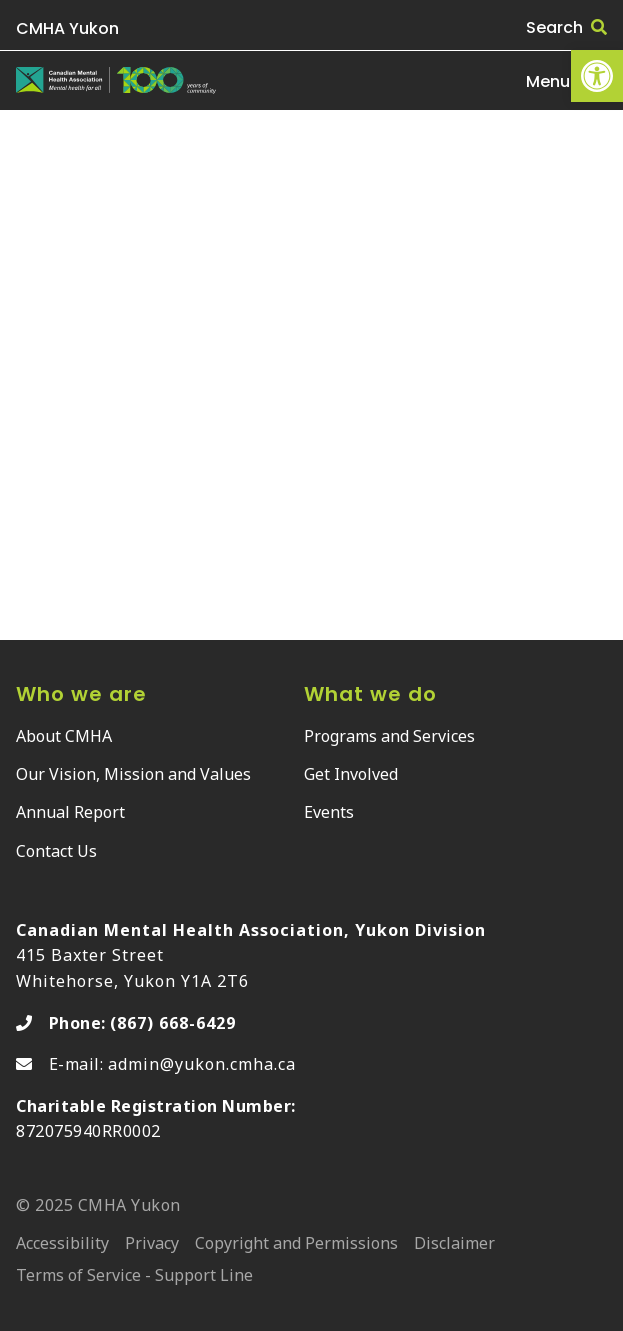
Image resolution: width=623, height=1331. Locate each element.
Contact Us (56, 851)
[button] (597, 76)
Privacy (152, 1244)
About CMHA (64, 736)
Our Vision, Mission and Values (133, 774)
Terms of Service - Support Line (134, 1276)
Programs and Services (389, 736)
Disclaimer (454, 1244)
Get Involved (351, 774)
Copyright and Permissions (296, 1244)
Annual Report (70, 812)
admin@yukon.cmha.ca (202, 1064)
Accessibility (62, 1244)
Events (329, 812)
